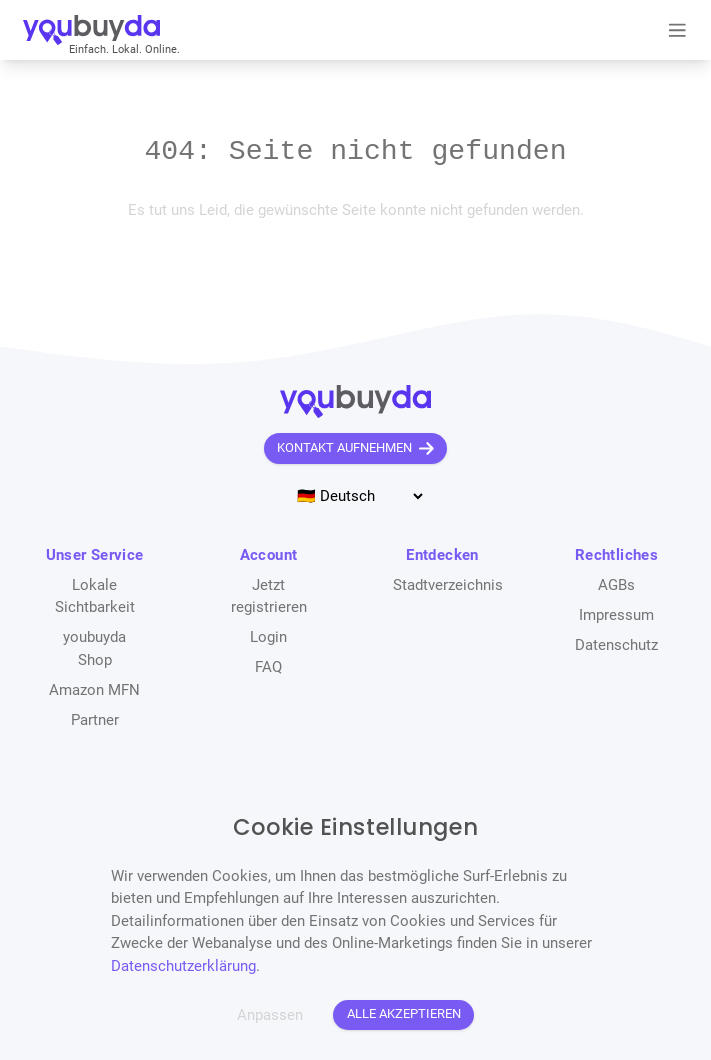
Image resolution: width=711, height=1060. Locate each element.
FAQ (268, 667)
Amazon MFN (94, 690)
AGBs (616, 585)
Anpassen (270, 1015)
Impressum (616, 615)
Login (268, 637)
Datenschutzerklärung (183, 966)
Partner (95, 720)
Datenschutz (616, 645)
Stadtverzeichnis (448, 585)
